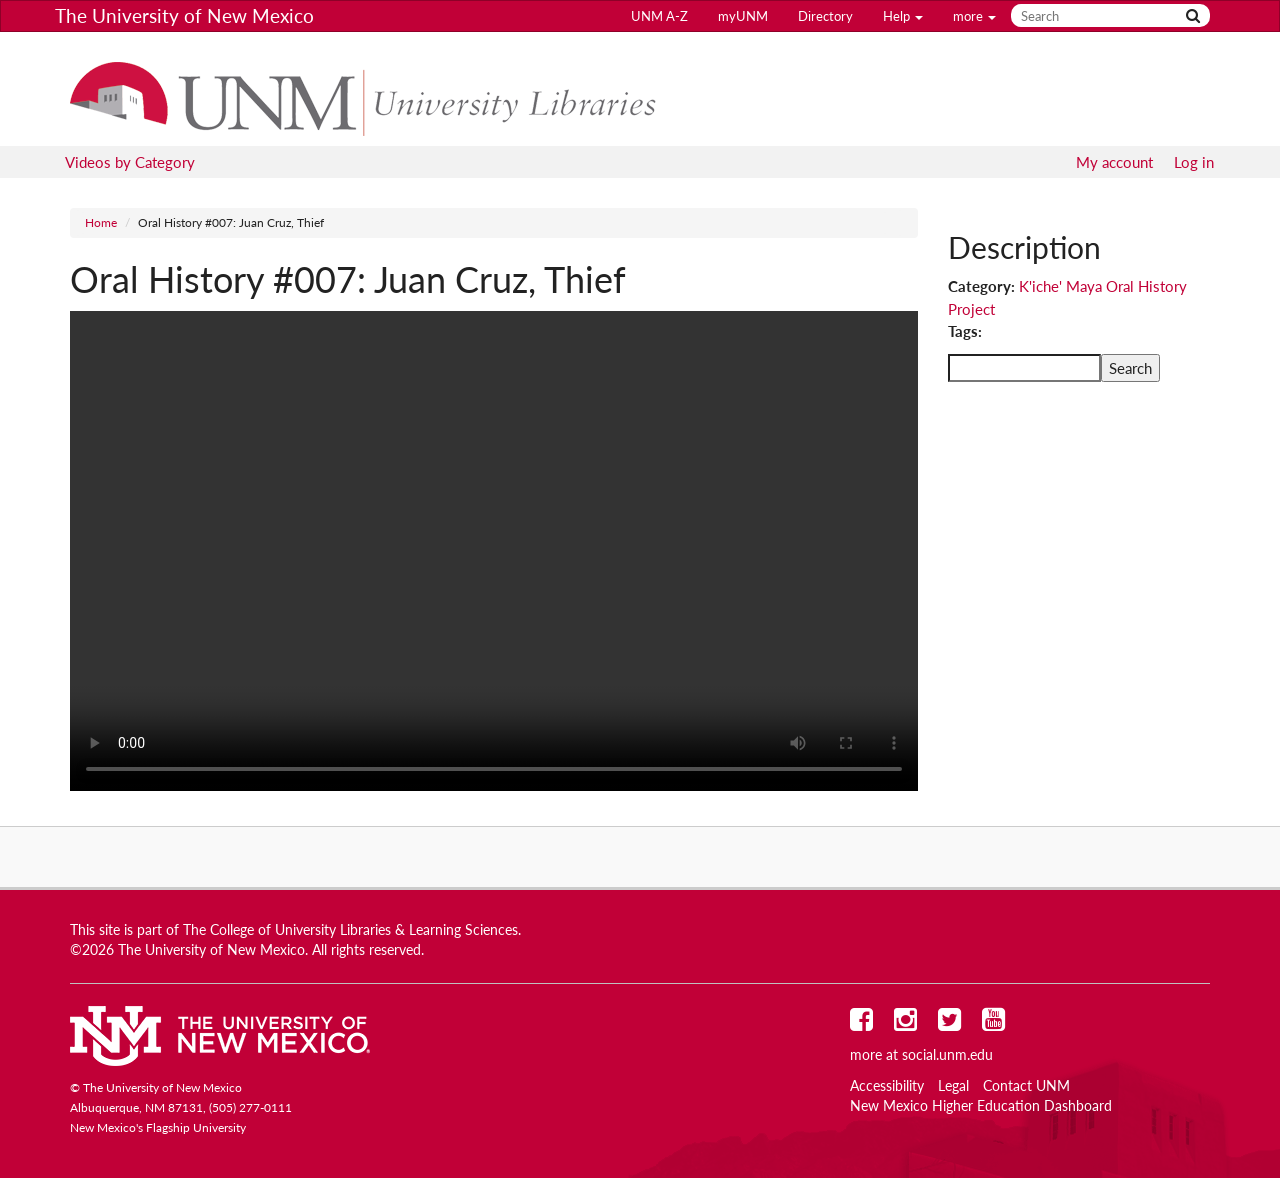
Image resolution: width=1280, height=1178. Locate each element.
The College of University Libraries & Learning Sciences (350, 930)
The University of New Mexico (184, 15)
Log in (1194, 162)
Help (903, 16)
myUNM (743, 16)
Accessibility (887, 1086)
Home (101, 222)
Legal (953, 1086)
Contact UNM (1026, 1086)
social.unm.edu (947, 1055)
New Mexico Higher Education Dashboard (981, 1106)
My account (1114, 162)
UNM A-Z (659, 16)
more (974, 16)
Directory (825, 16)
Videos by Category (130, 162)
